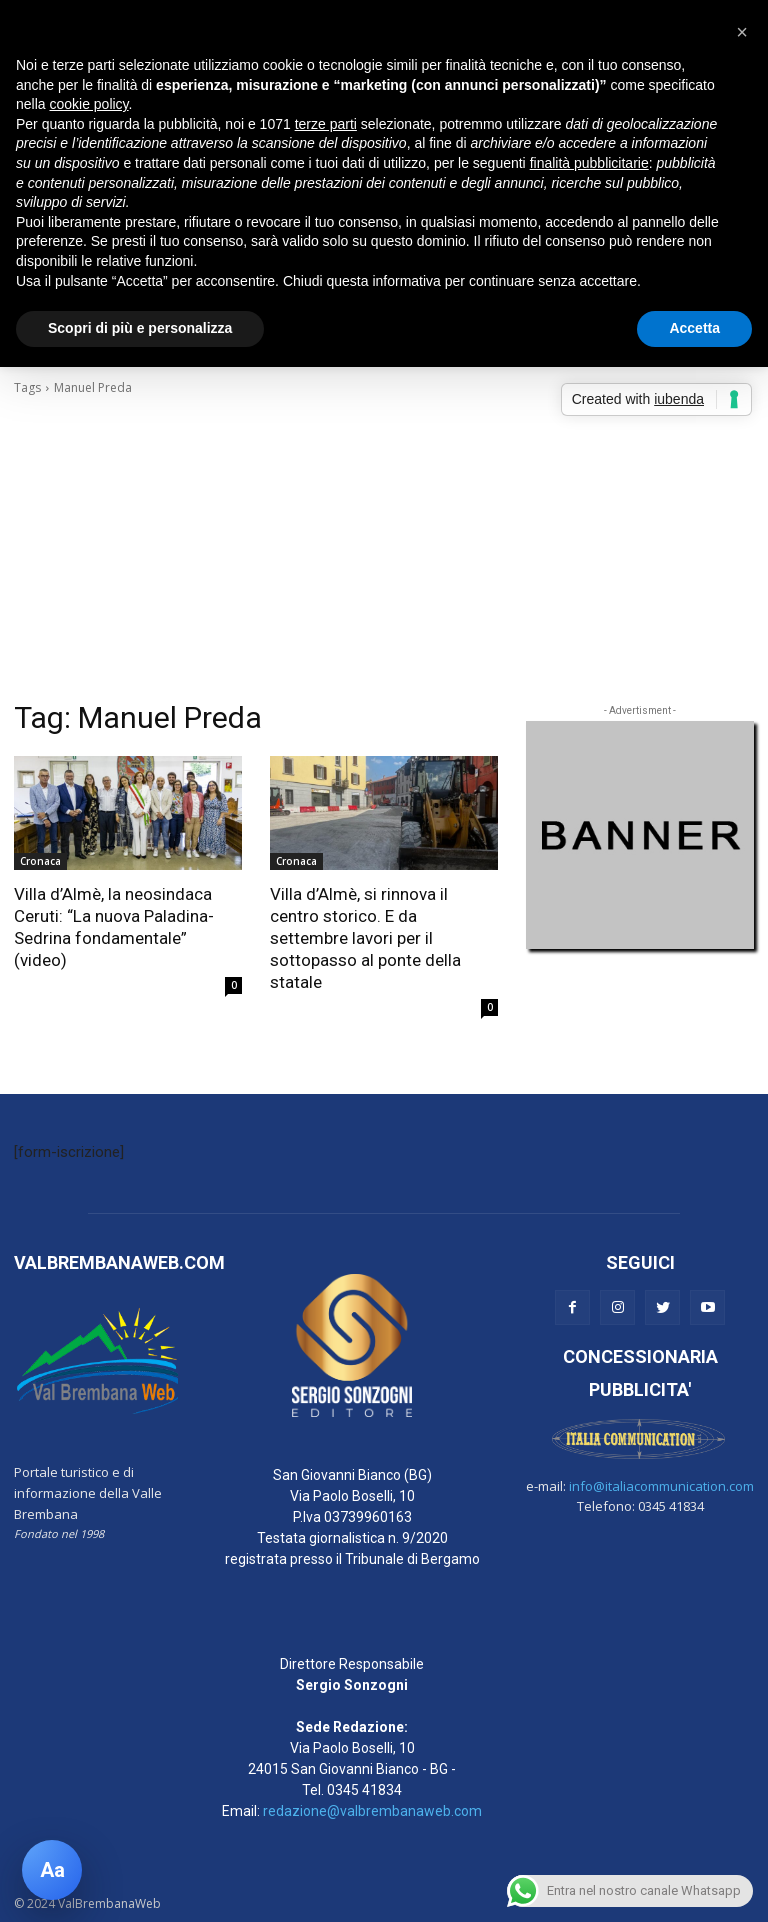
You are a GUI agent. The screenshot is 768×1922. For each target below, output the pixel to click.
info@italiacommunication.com (661, 1486)
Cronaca (40, 861)
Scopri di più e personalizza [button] (140, 328)
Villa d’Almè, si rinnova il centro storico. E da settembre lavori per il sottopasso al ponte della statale (365, 938)
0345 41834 (364, 1790)
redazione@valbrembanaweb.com (372, 1811)
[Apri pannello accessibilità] (52, 1870)
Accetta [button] (694, 328)
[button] (742, 32)
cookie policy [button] (88, 104)
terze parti (326, 124)
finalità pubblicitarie (589, 163)
